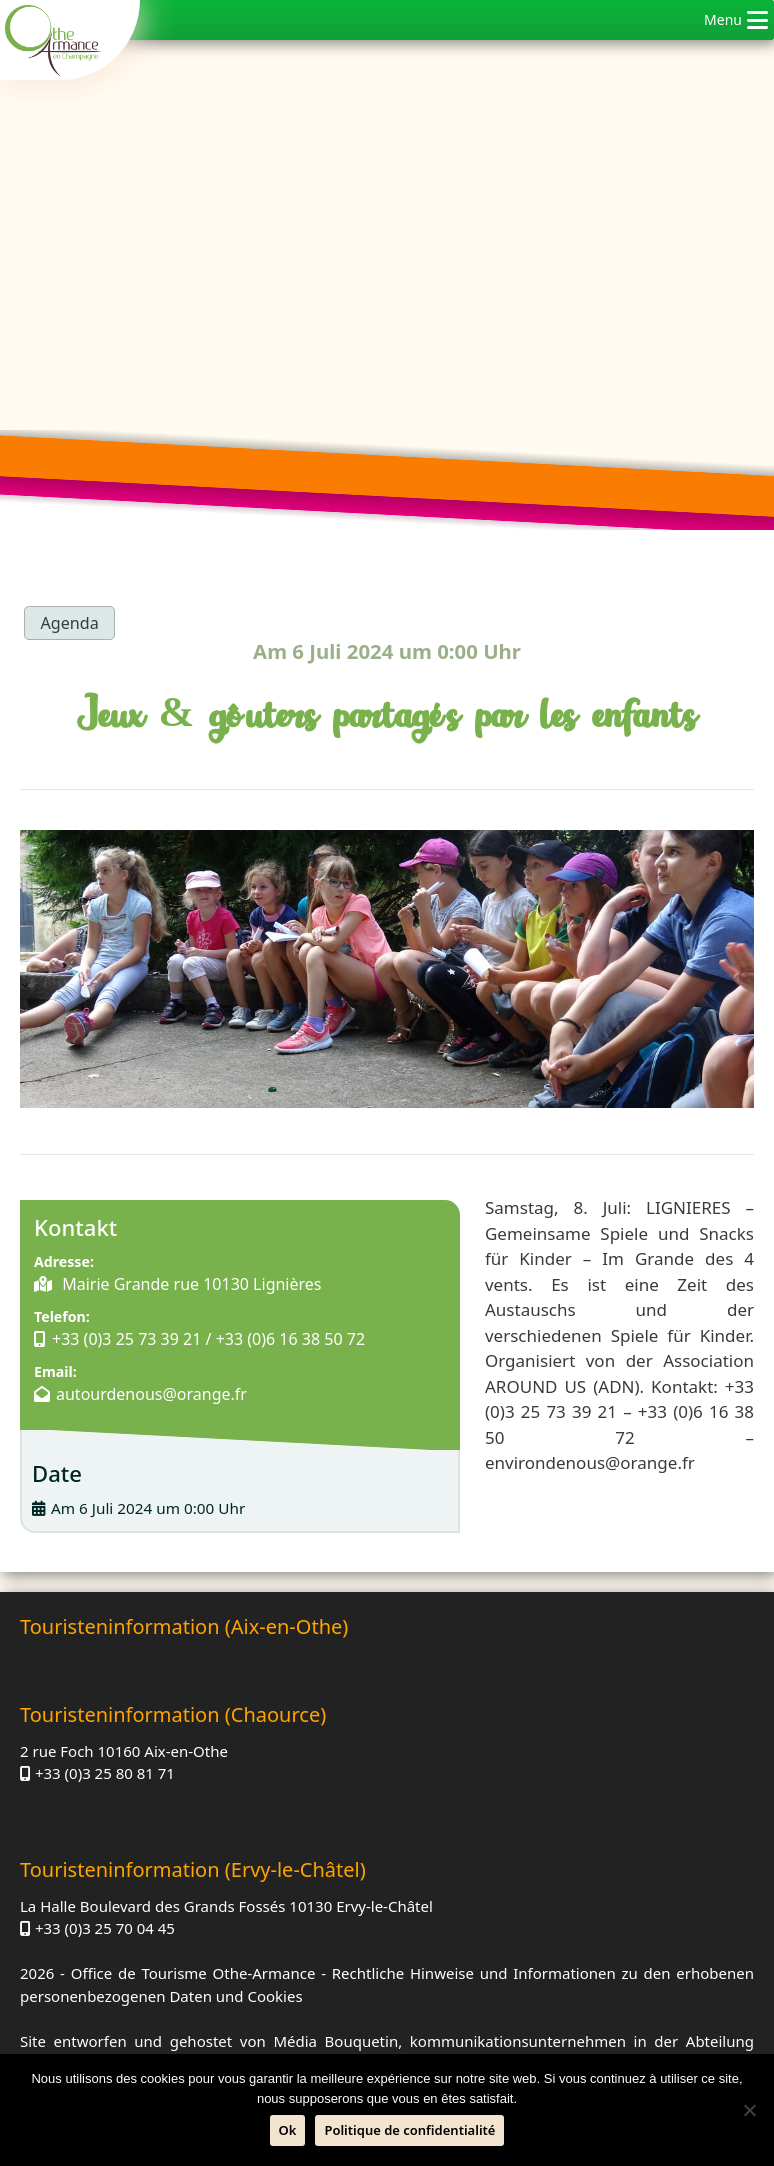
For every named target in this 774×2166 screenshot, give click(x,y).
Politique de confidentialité (409, 2130)
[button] (723, 20)
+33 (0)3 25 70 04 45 (105, 1867)
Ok (288, 2130)
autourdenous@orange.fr (151, 1423)
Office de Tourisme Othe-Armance (193, 1912)
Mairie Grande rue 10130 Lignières (190, 1288)
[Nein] (749, 2110)
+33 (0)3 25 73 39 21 (128, 1344)
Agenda (71, 622)
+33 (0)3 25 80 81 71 (492, 1710)
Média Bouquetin (335, 1980)
